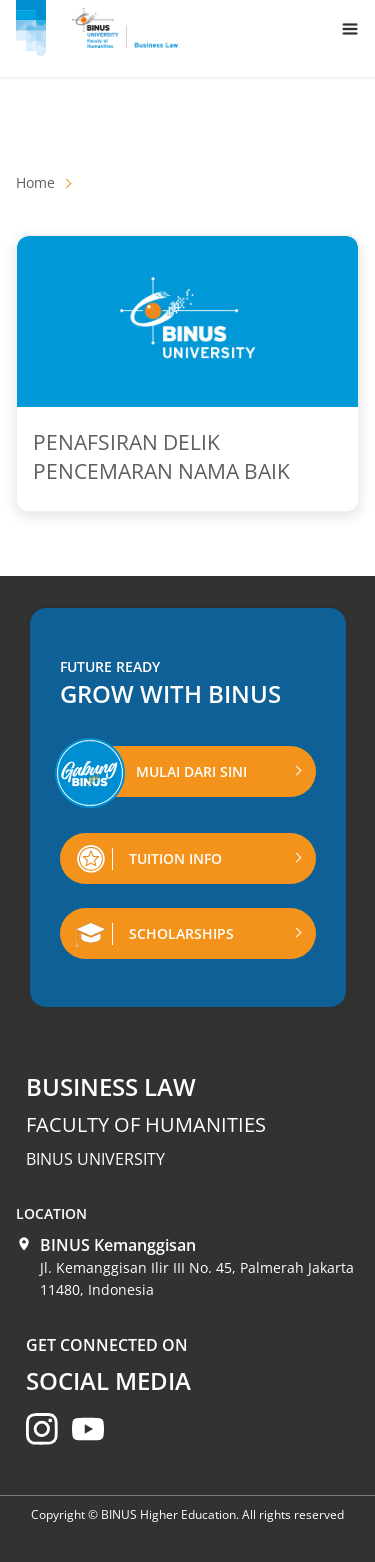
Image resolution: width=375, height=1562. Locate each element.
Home (35, 182)
